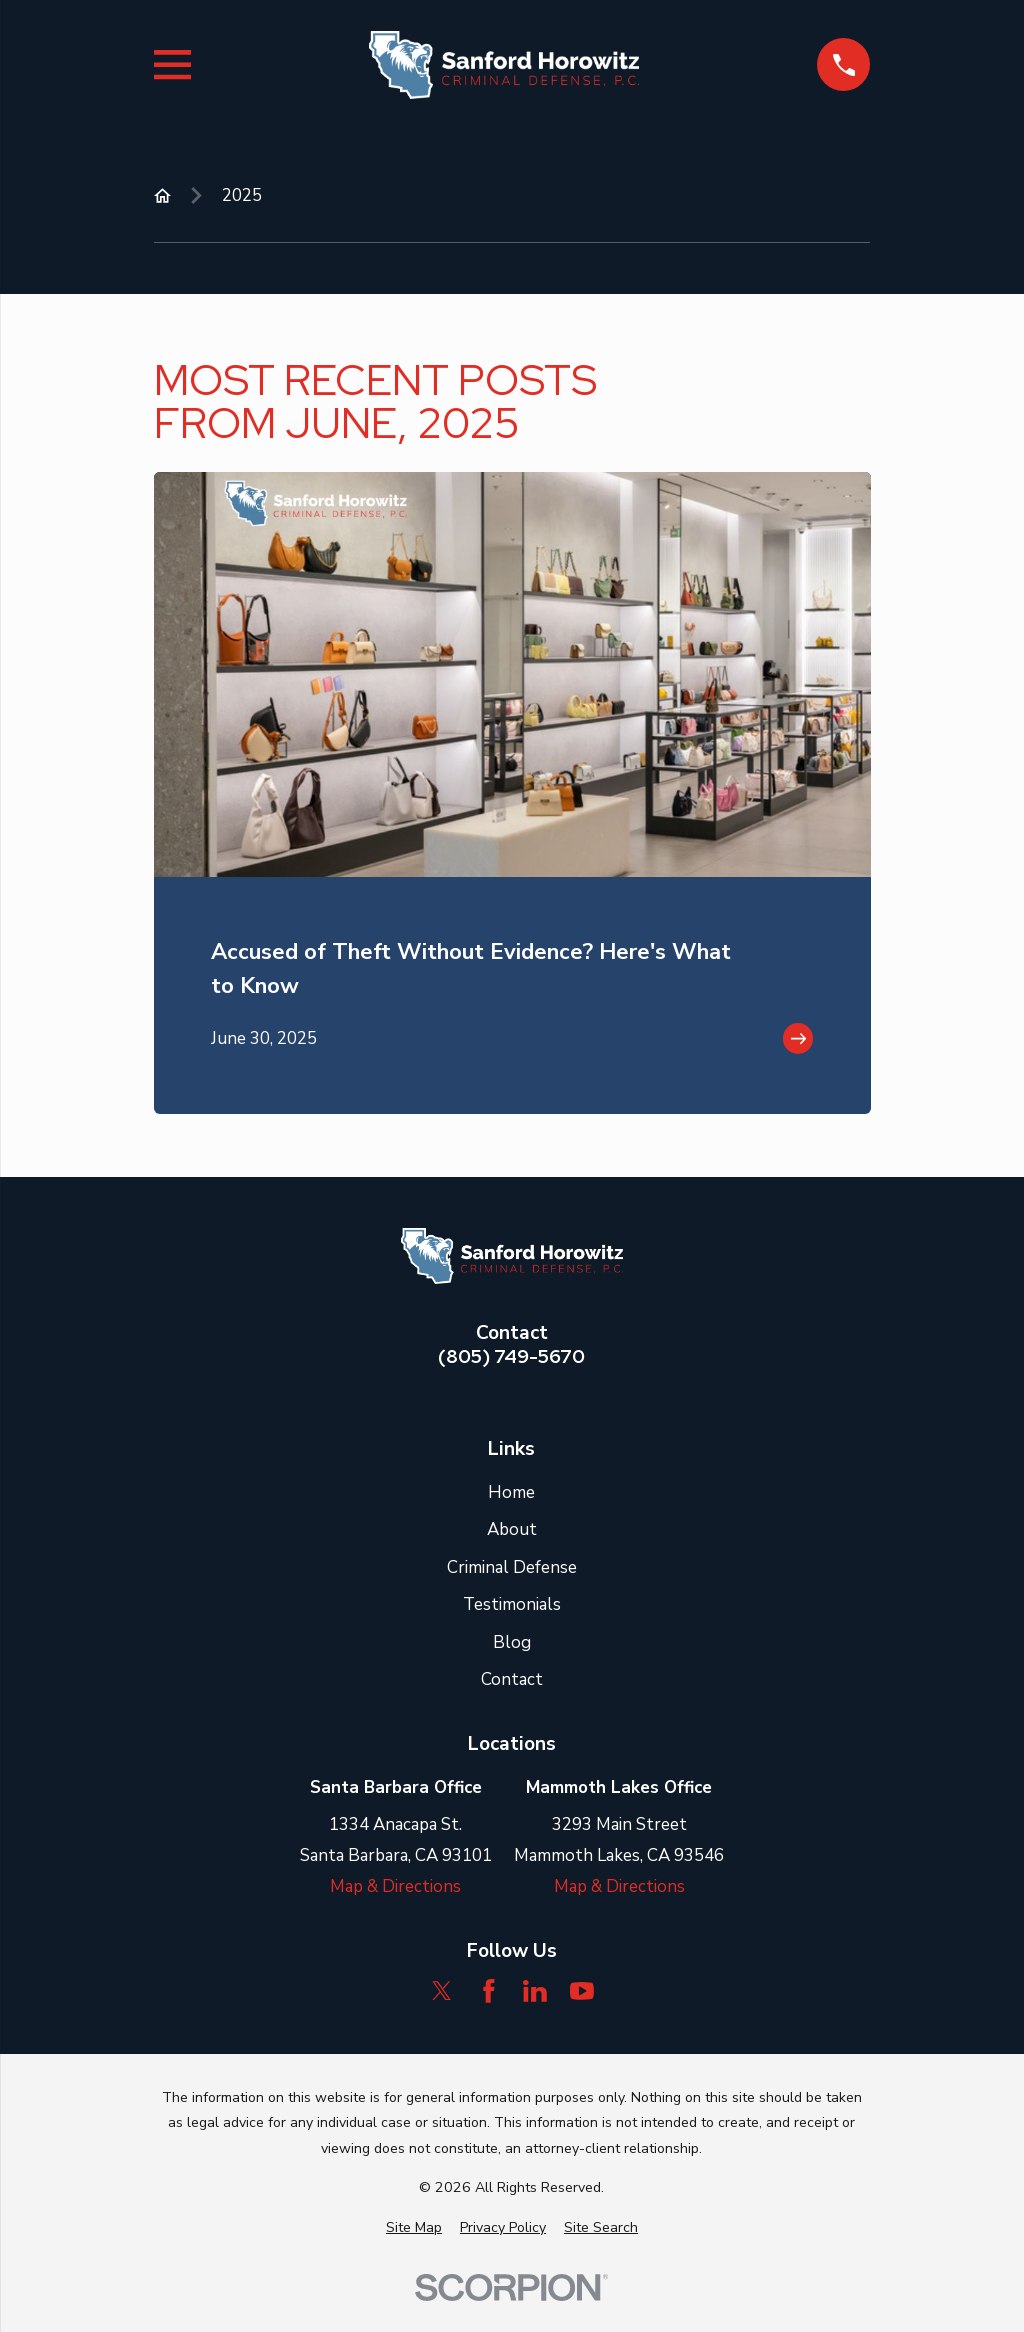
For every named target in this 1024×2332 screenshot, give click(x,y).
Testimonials (512, 1604)
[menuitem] (414, 2228)
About (512, 1529)
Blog (512, 1642)
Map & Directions (395, 1886)
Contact (512, 1679)
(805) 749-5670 (511, 1356)
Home (511, 1492)
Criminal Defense (512, 1567)
